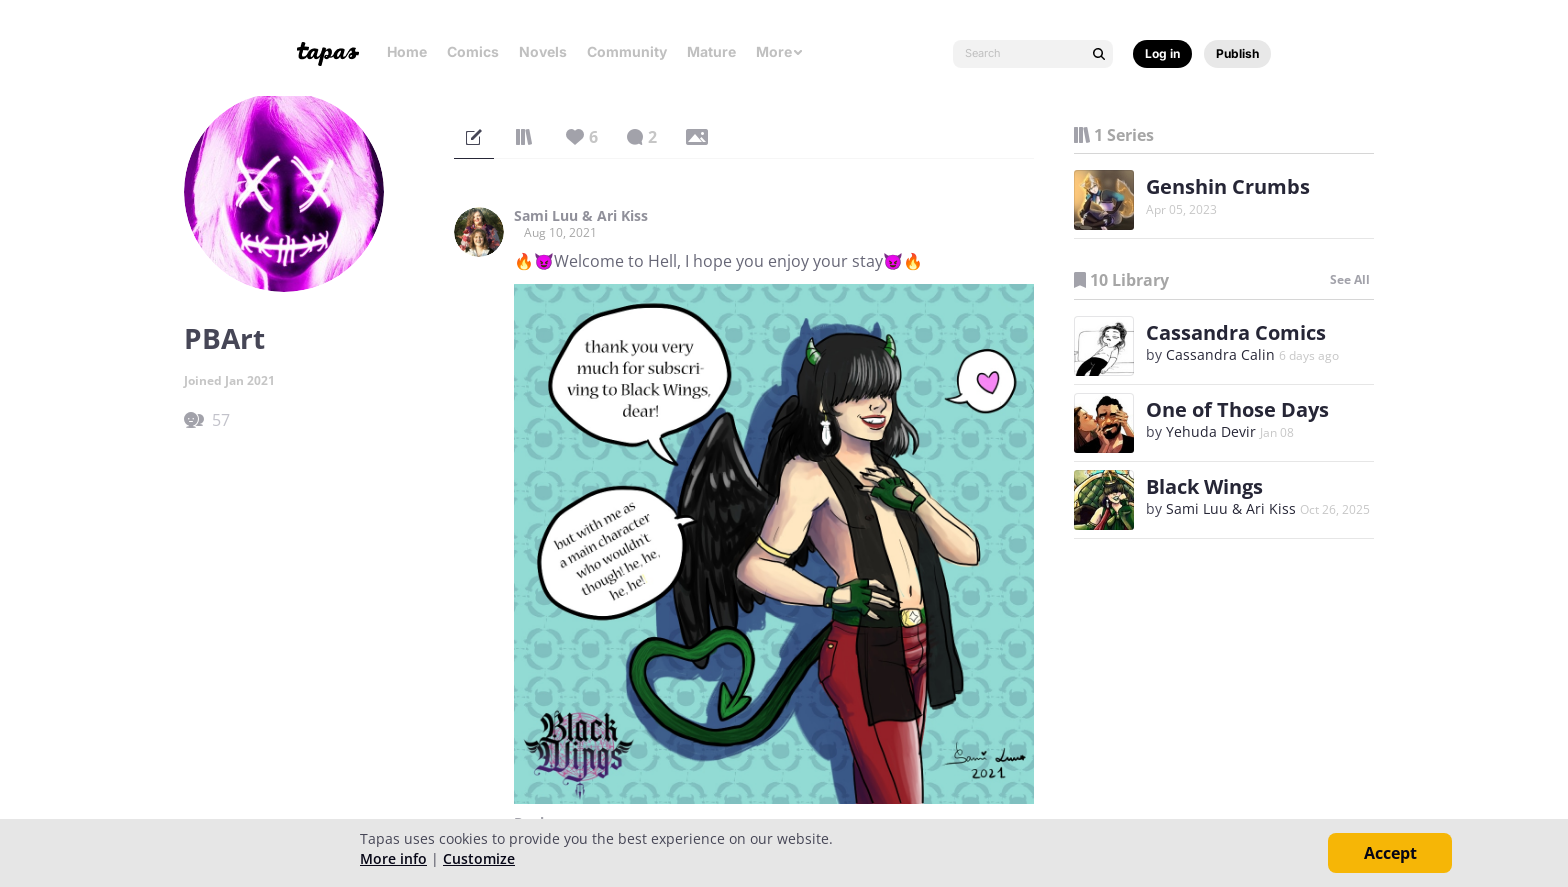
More (780, 51)
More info (393, 858)
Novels (543, 51)
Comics (473, 51)
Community (627, 51)
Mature (711, 51)
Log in (1162, 53)
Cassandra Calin (1220, 354)
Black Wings (1204, 486)
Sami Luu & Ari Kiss (581, 216)
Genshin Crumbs (1228, 186)
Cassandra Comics (1236, 332)
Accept (1390, 853)
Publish (1237, 53)
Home (407, 51)
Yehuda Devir (1211, 431)
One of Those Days (1237, 409)
